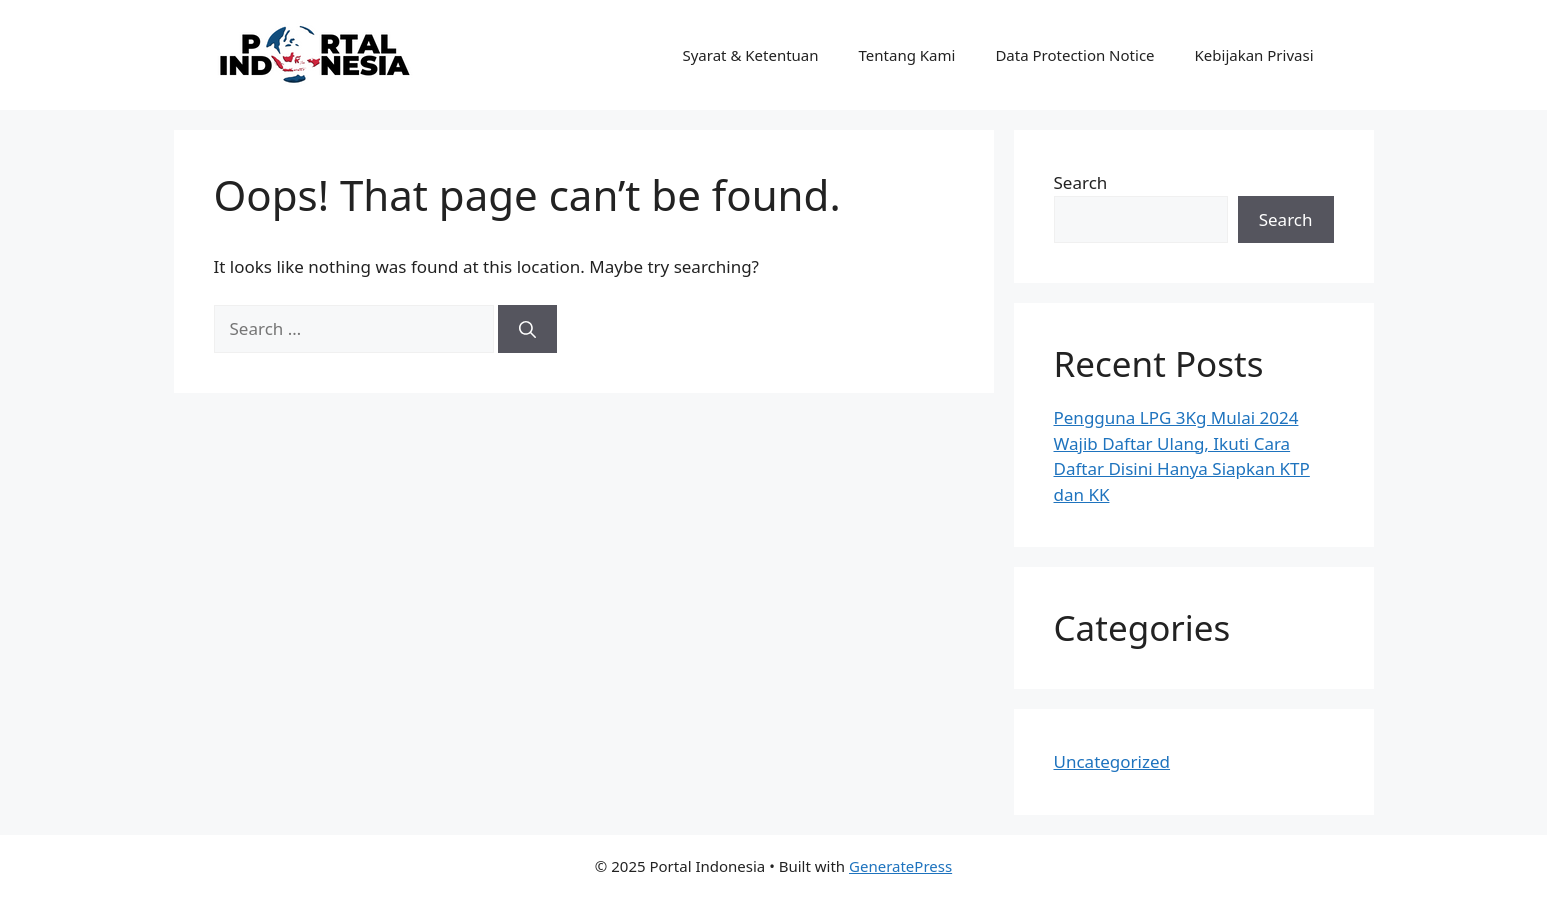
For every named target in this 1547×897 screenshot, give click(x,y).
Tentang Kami (907, 55)
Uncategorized (1112, 761)
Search (1081, 182)
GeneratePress (900, 866)
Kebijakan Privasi (1254, 55)
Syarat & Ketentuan (750, 55)
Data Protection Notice (1074, 55)
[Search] (527, 329)
